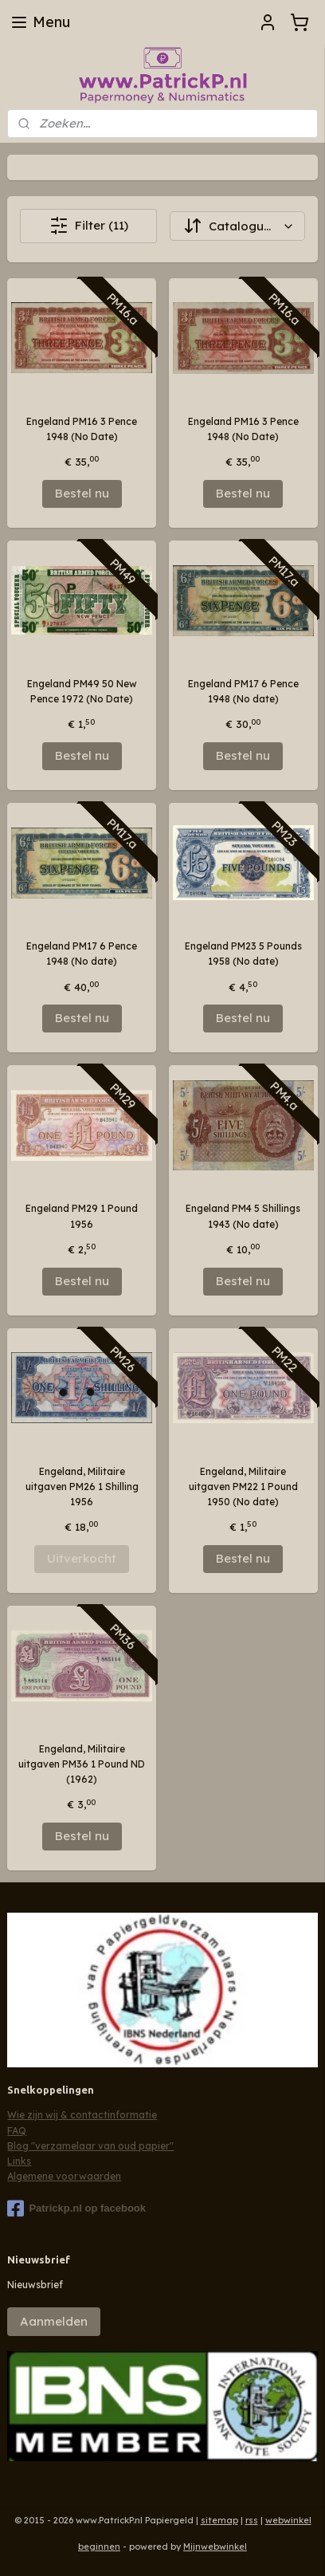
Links (19, 2161)
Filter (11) (88, 225)
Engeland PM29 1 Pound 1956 (81, 1215)
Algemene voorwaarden (64, 2176)
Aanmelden (54, 2321)
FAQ (16, 2131)
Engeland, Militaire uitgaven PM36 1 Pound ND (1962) (81, 1764)
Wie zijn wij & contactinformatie (82, 2115)
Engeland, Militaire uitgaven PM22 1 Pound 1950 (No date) (243, 1486)
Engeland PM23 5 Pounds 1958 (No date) (243, 953)
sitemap (219, 2520)
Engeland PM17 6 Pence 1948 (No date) (243, 691)
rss (251, 2520)
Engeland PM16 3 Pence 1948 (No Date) (81, 428)
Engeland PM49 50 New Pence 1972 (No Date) (82, 691)
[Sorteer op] (237, 226)
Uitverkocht (81, 1558)
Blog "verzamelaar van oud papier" (90, 2146)
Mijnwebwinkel (215, 2546)
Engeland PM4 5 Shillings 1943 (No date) (243, 1215)
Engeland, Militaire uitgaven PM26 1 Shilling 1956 (82, 1486)
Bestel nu (82, 493)
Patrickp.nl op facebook (76, 2208)
